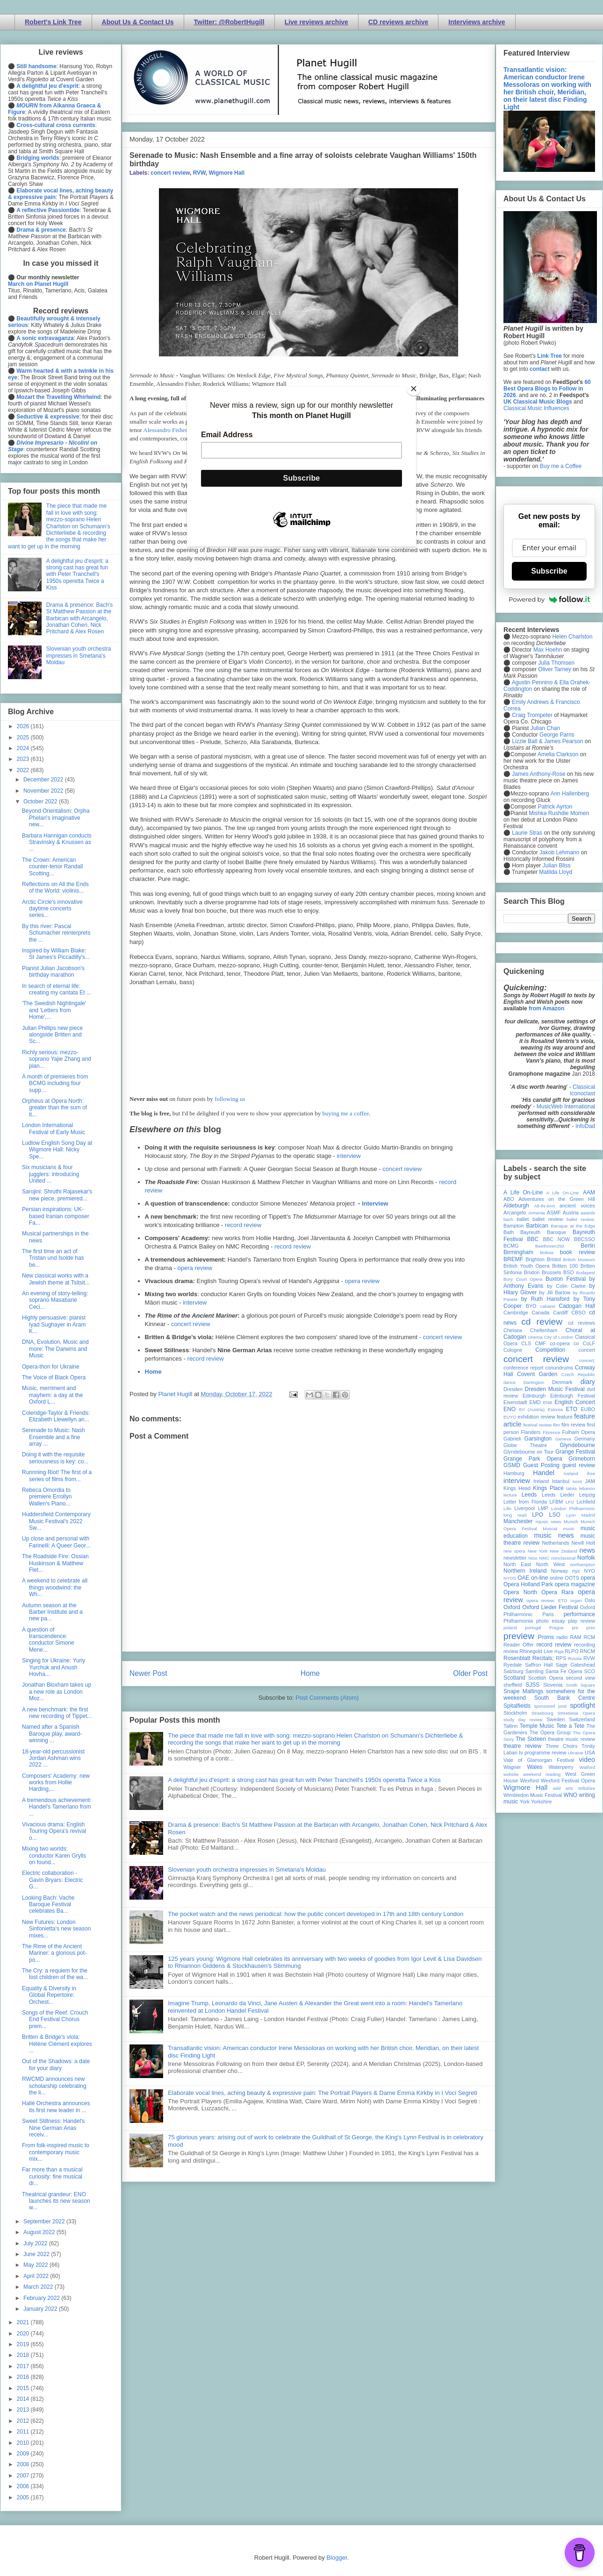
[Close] (414, 389)
